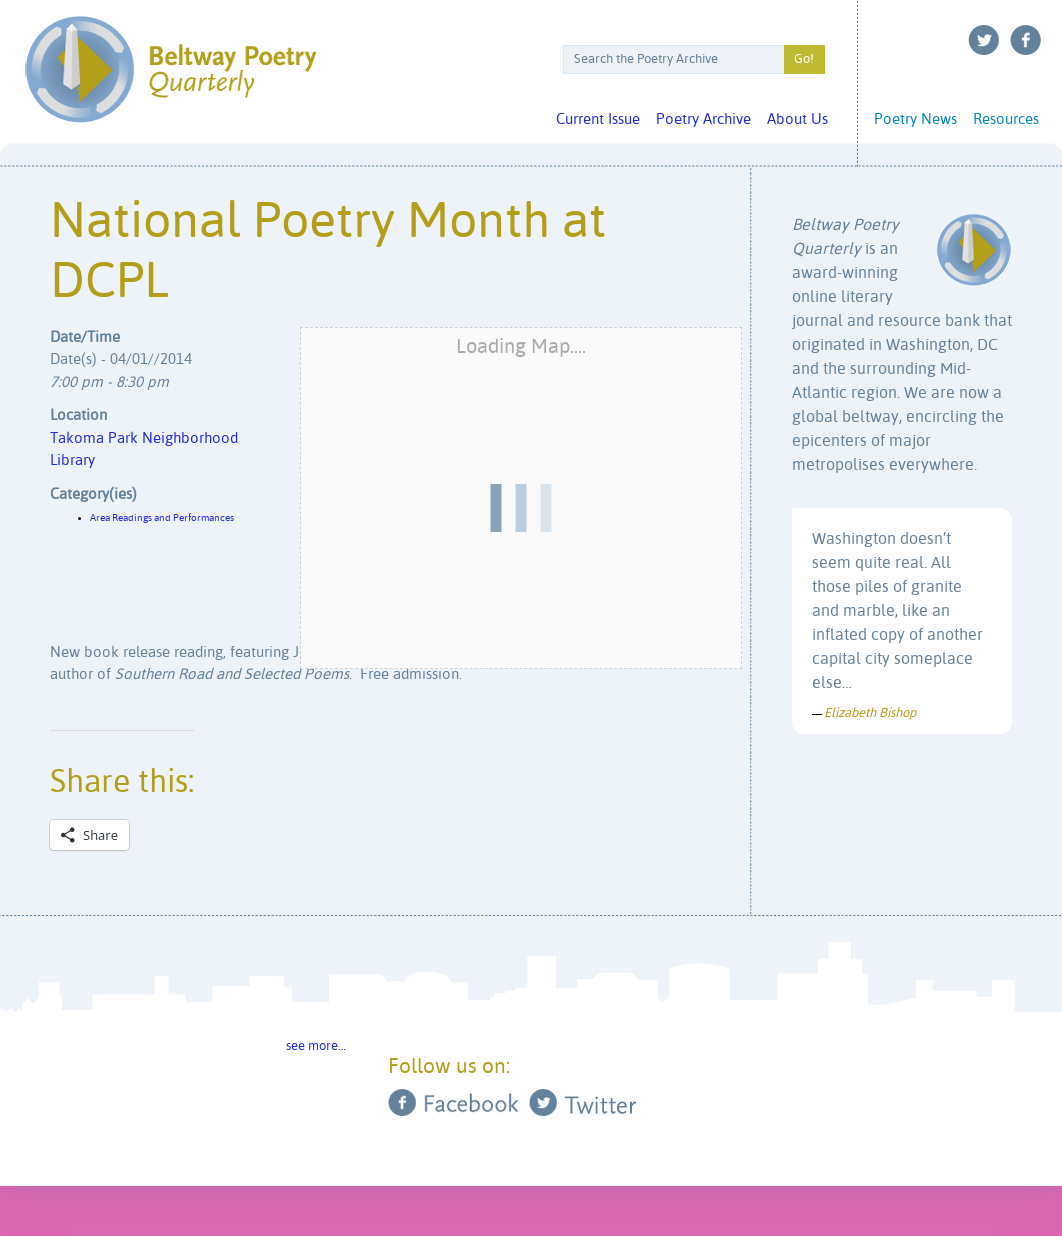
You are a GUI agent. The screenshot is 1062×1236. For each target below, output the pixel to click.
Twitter (984, 40)
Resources (1006, 119)
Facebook (1026, 40)
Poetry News (915, 119)
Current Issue (598, 119)
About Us (797, 119)
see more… (316, 1046)
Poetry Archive (703, 119)
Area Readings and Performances (162, 518)
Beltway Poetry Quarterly (170, 69)
